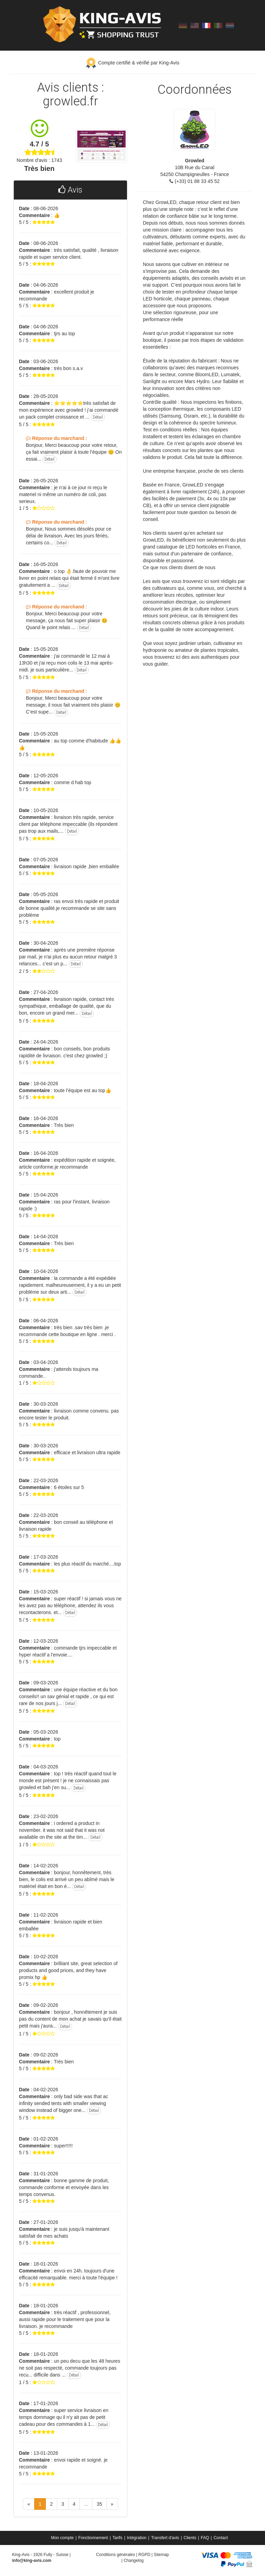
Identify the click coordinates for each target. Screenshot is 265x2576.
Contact (221, 2537)
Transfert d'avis (165, 2537)
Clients (190, 2537)
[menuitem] (63, 2537)
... (86, 2504)
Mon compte (62, 2537)
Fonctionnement (93, 2537)
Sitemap (161, 2554)
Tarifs (117, 2537)
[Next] (112, 2504)
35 (99, 2504)
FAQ (205, 2537)
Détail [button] (98, 417)
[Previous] (29, 2504)
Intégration (137, 2537)
